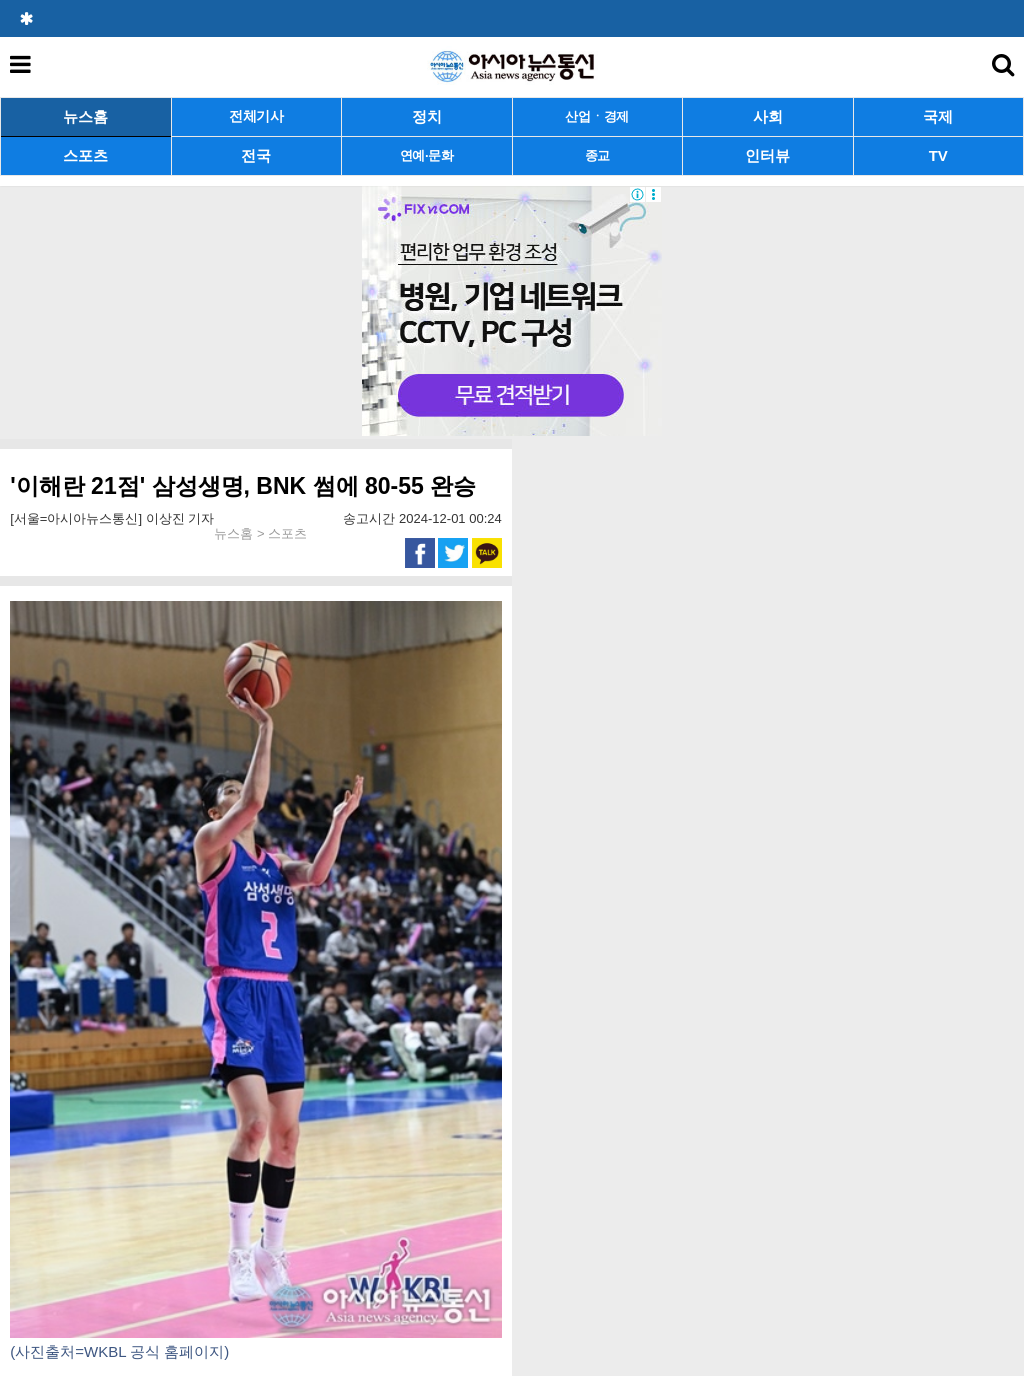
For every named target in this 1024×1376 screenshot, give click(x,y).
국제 (938, 116)
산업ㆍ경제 (597, 116)
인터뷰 (767, 155)
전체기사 (256, 116)
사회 (768, 116)
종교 (597, 155)
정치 (427, 116)
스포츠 (85, 155)
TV (938, 155)
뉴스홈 (85, 116)
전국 (256, 155)
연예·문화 (427, 155)
